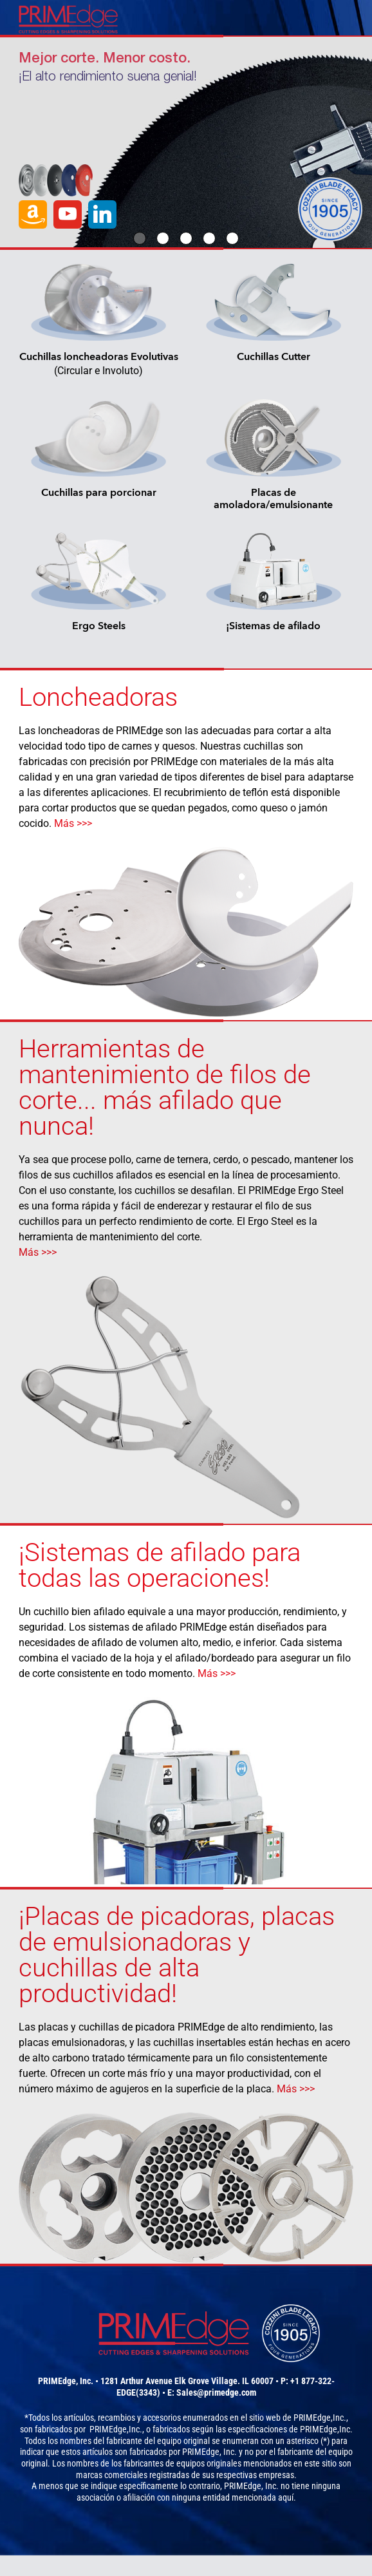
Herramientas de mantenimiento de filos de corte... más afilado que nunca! (165, 1087)
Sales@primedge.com (216, 2392)
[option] (186, 141)
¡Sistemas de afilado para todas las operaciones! (160, 1565)
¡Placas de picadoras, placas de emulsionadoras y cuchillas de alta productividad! (177, 1955)
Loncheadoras (98, 697)
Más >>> (73, 823)
